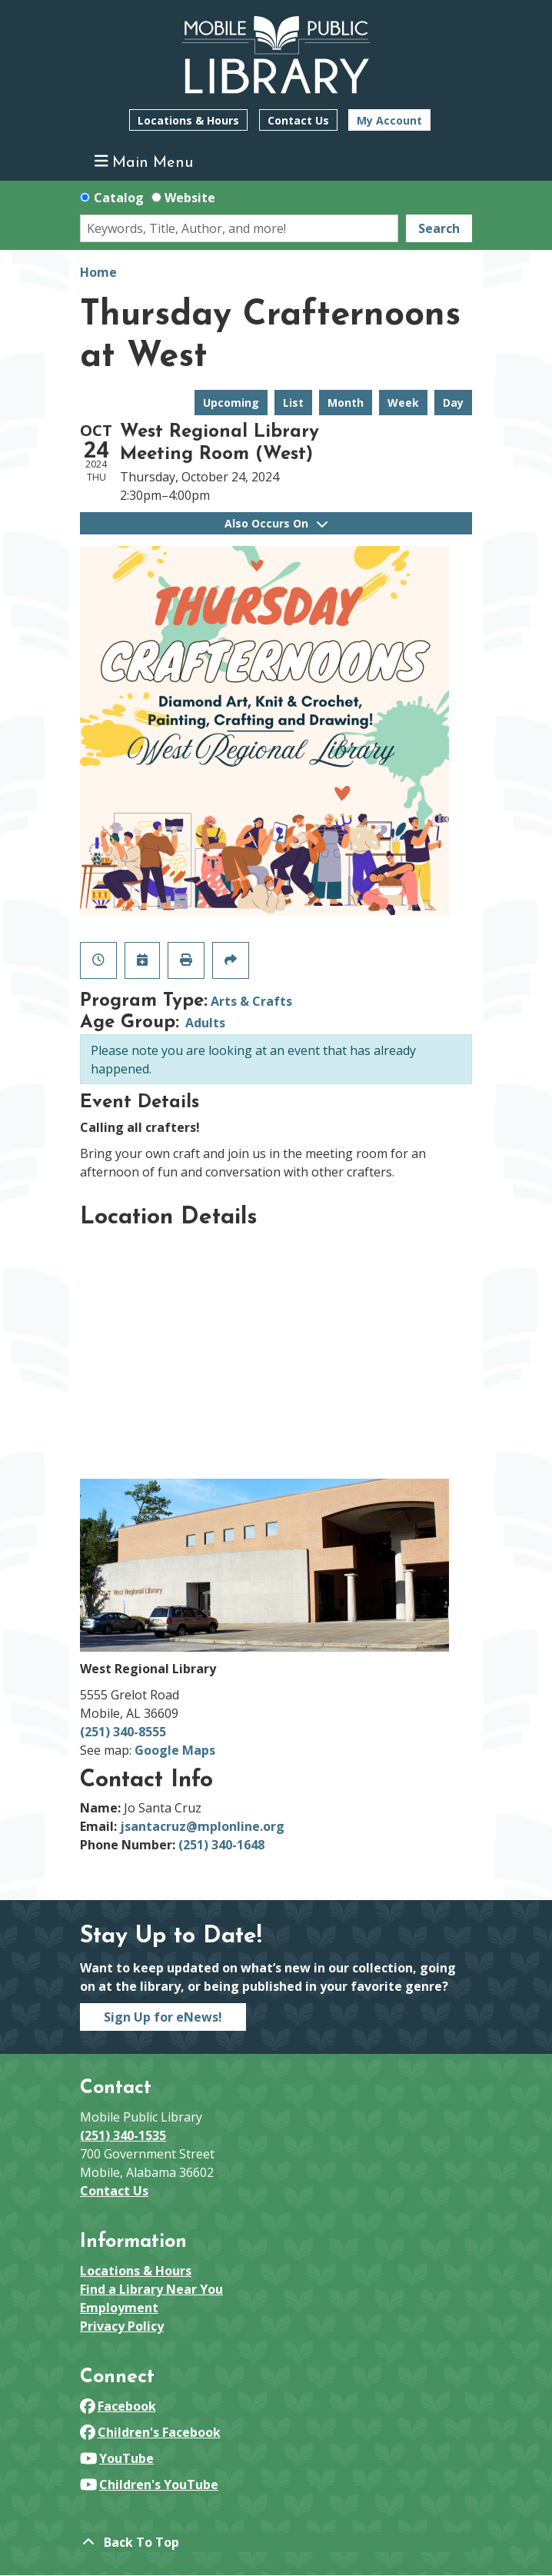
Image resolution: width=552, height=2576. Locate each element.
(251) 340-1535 (123, 2135)
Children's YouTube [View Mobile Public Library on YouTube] (149, 2484)
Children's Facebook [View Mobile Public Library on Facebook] (150, 2432)
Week (403, 402)
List (293, 402)
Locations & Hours (188, 120)
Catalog (119, 197)
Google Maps (175, 1750)
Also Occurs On (276, 523)
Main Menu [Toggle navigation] (144, 162)
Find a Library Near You (151, 2289)
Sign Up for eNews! (163, 2017)
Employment (119, 2307)
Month (346, 402)
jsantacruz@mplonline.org (202, 1826)
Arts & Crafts (251, 1001)
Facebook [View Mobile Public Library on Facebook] (118, 2406)
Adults (205, 1022)
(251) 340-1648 (221, 1844)
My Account (389, 120)
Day (453, 402)
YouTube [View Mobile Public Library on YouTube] (117, 2458)
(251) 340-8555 (123, 1731)
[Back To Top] (276, 2542)
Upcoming (231, 402)
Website (190, 197)
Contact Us (298, 120)
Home (98, 272)
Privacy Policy (122, 2326)
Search (439, 228)
